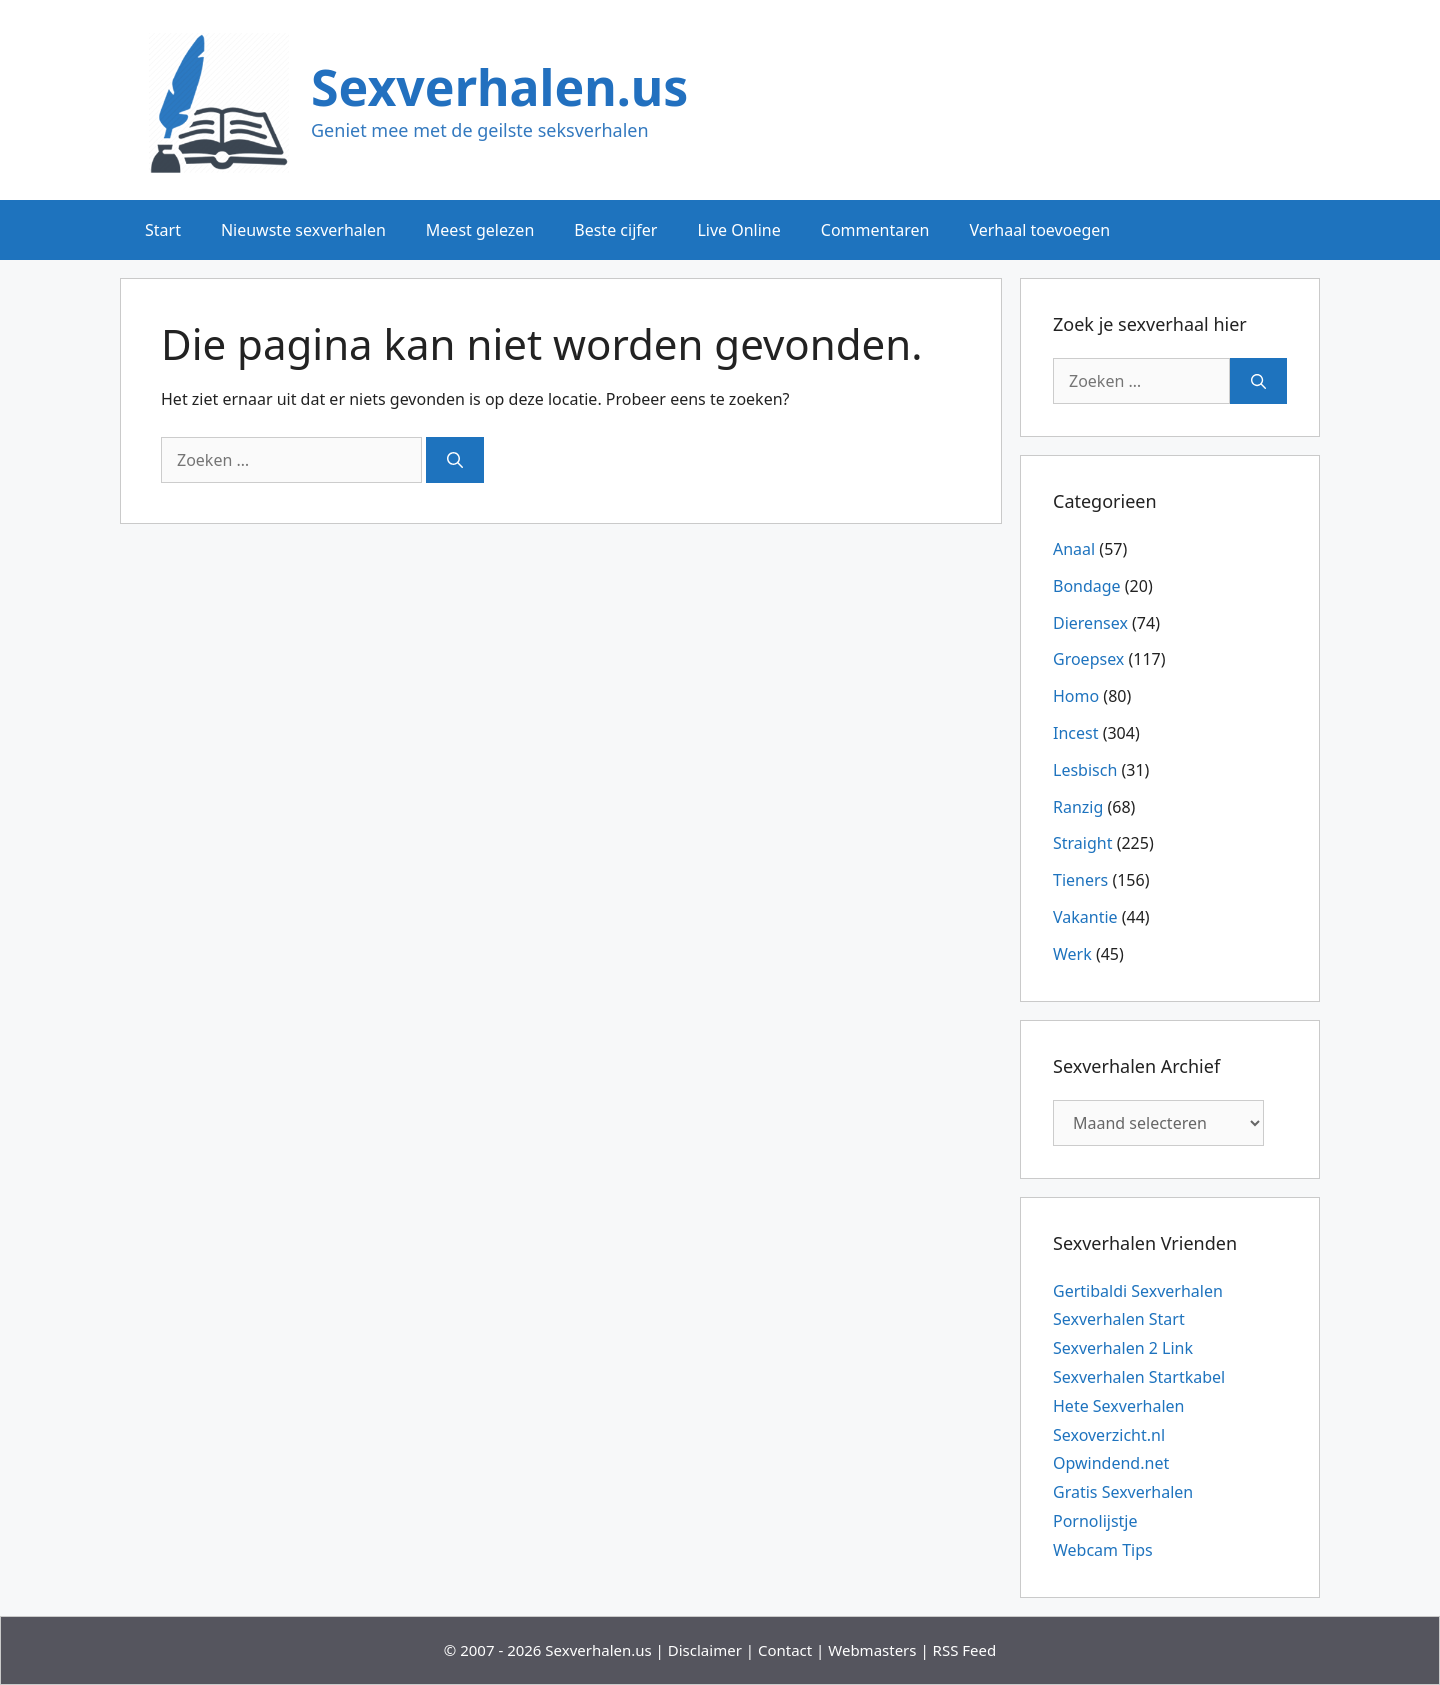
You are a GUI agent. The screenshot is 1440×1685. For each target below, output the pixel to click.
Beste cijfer (615, 230)
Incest (1075, 733)
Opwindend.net (1111, 1463)
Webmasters (872, 1650)
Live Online (738, 230)
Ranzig (1078, 807)
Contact (785, 1650)
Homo (1076, 696)
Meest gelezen (480, 230)
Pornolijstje (1095, 1521)
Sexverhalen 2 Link (1123, 1348)
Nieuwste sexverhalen (303, 230)
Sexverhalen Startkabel (1139, 1377)
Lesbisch (1085, 770)
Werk (1072, 954)
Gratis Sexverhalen (1123, 1492)
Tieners (1080, 880)
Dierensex (1090, 623)
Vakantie (1085, 917)
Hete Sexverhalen (1118, 1406)
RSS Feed (965, 1650)
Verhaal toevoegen (1039, 230)
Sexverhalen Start (1119, 1319)
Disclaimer (705, 1650)
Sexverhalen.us (499, 87)
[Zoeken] (455, 460)
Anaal (1074, 549)
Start (163, 230)
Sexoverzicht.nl (1109, 1435)
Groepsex (1088, 659)
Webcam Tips (1103, 1550)
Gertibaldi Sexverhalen (1138, 1291)
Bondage (1087, 586)
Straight (1082, 843)
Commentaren (875, 230)
